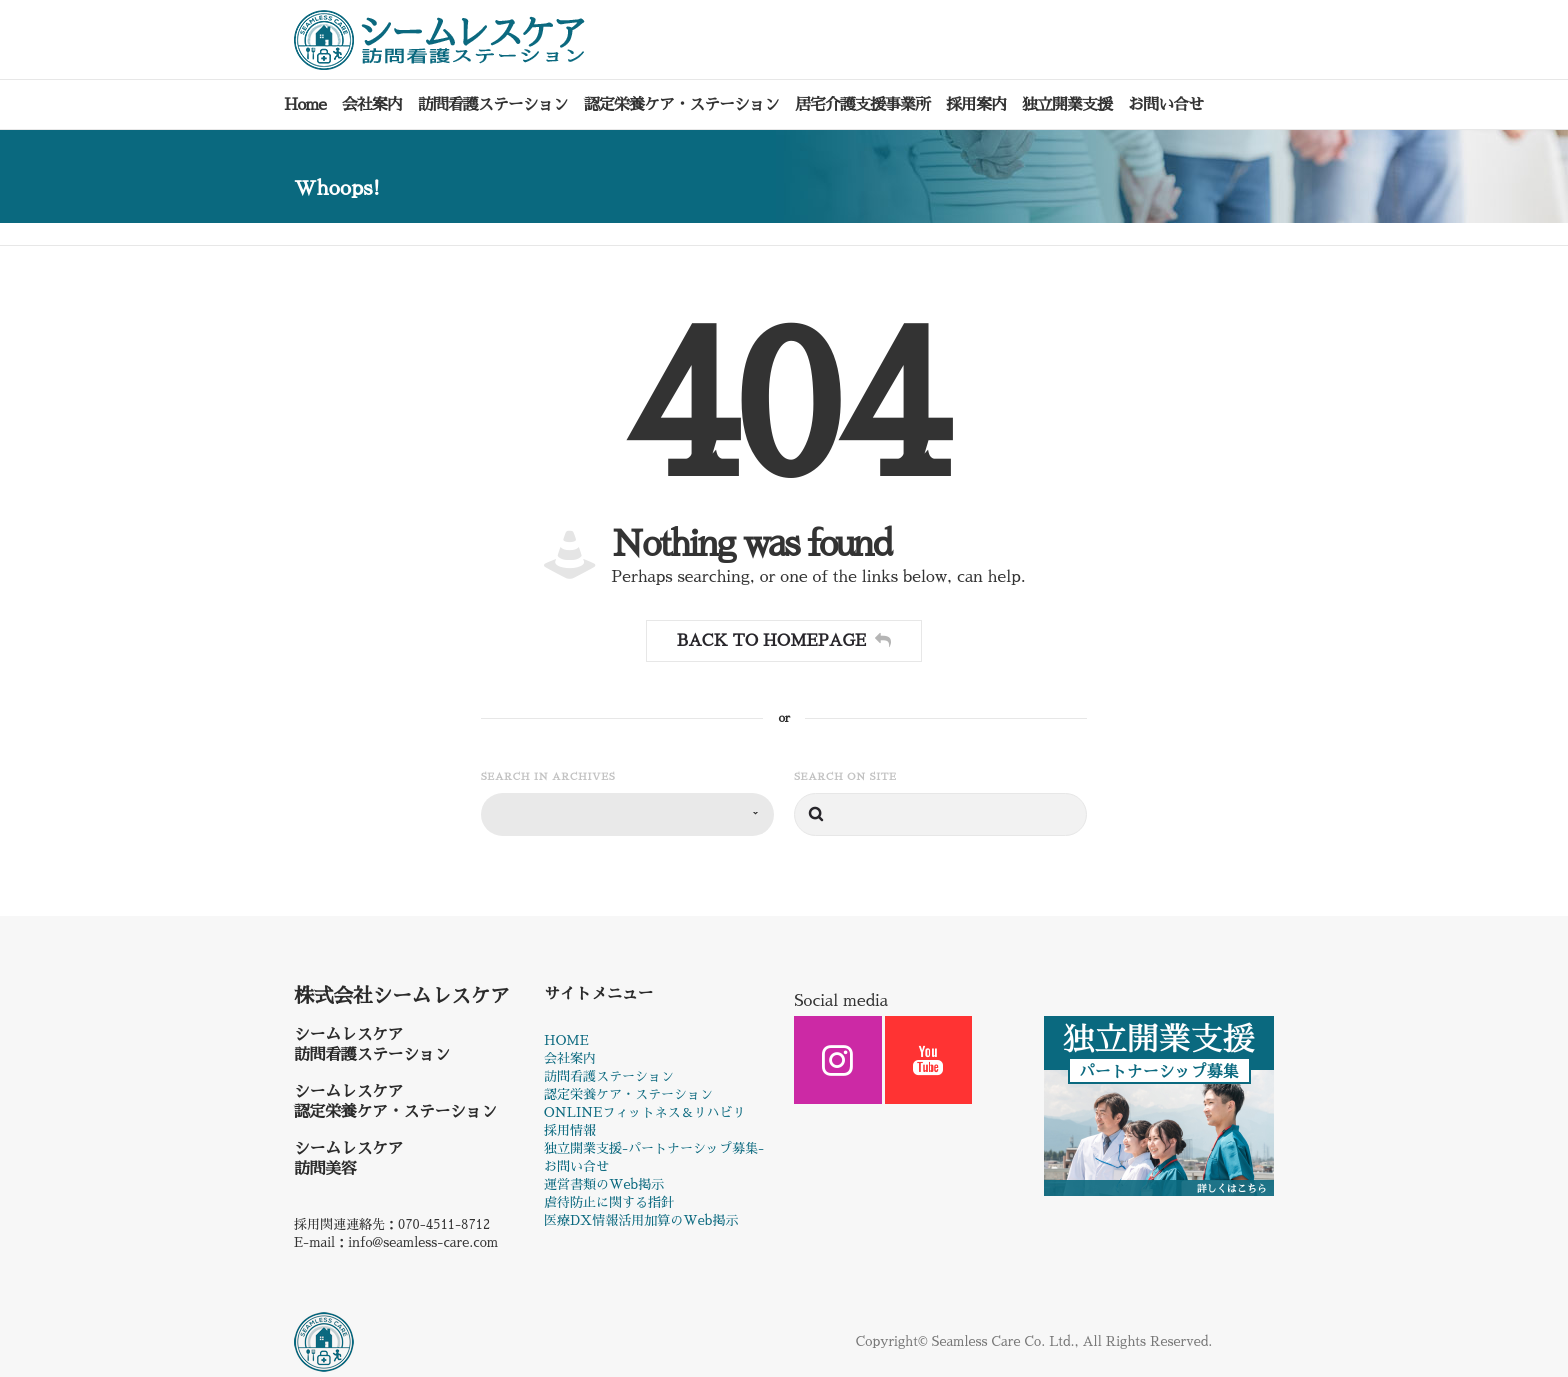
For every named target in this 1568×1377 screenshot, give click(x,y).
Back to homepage (784, 644)
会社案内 (570, 1062)
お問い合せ (576, 1170)
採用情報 (570, 1134)
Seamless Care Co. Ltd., (1005, 1345)
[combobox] (627, 818)
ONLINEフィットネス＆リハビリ (644, 1116)
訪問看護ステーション (609, 1080)
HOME (566, 1044)
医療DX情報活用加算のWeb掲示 (641, 1224)
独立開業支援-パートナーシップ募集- (654, 1152)
